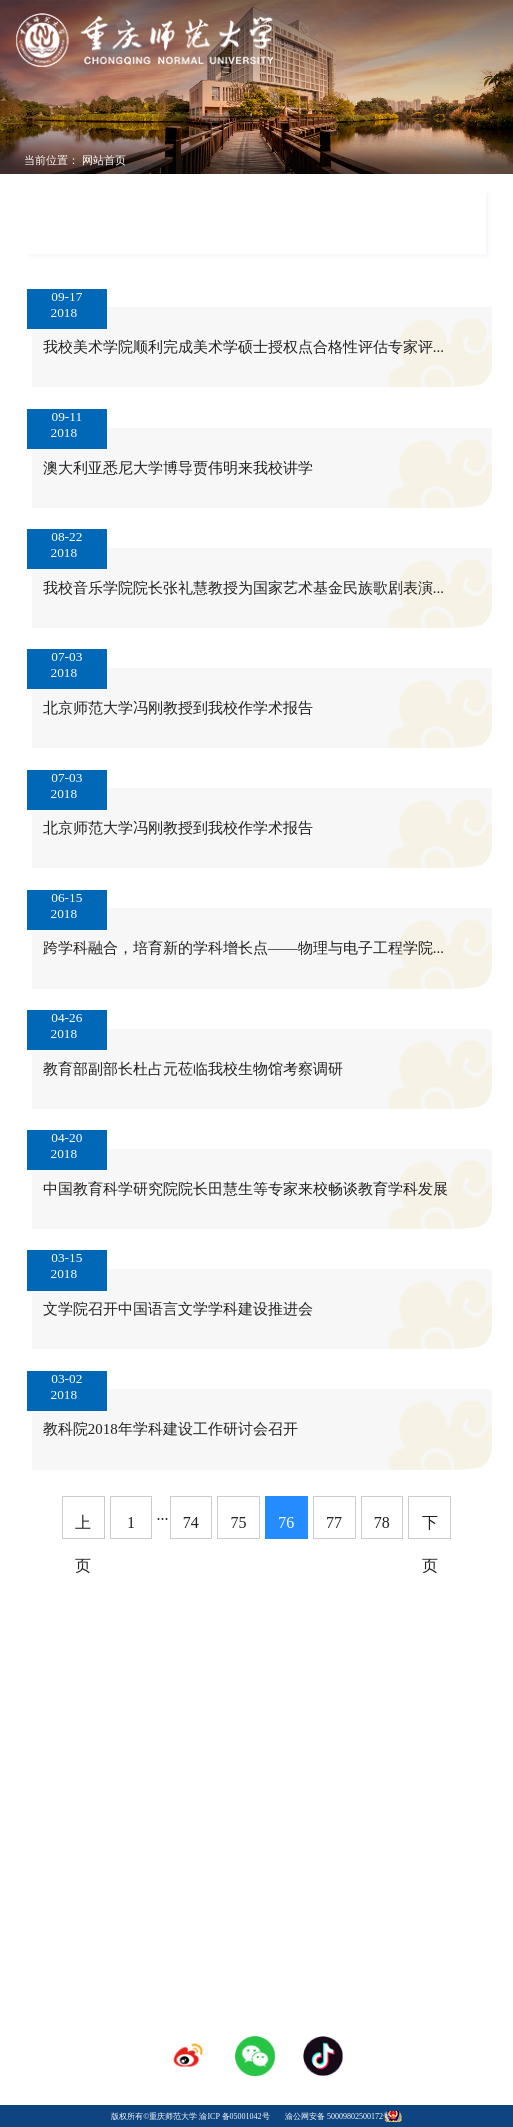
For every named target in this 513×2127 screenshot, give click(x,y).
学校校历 (158, 1846)
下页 (430, 1526)
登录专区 (257, 1865)
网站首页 (104, 160)
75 (239, 1522)
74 (191, 1522)
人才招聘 (257, 1846)
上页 (83, 1526)
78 (382, 1522)
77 (334, 1522)
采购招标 (355, 1846)
